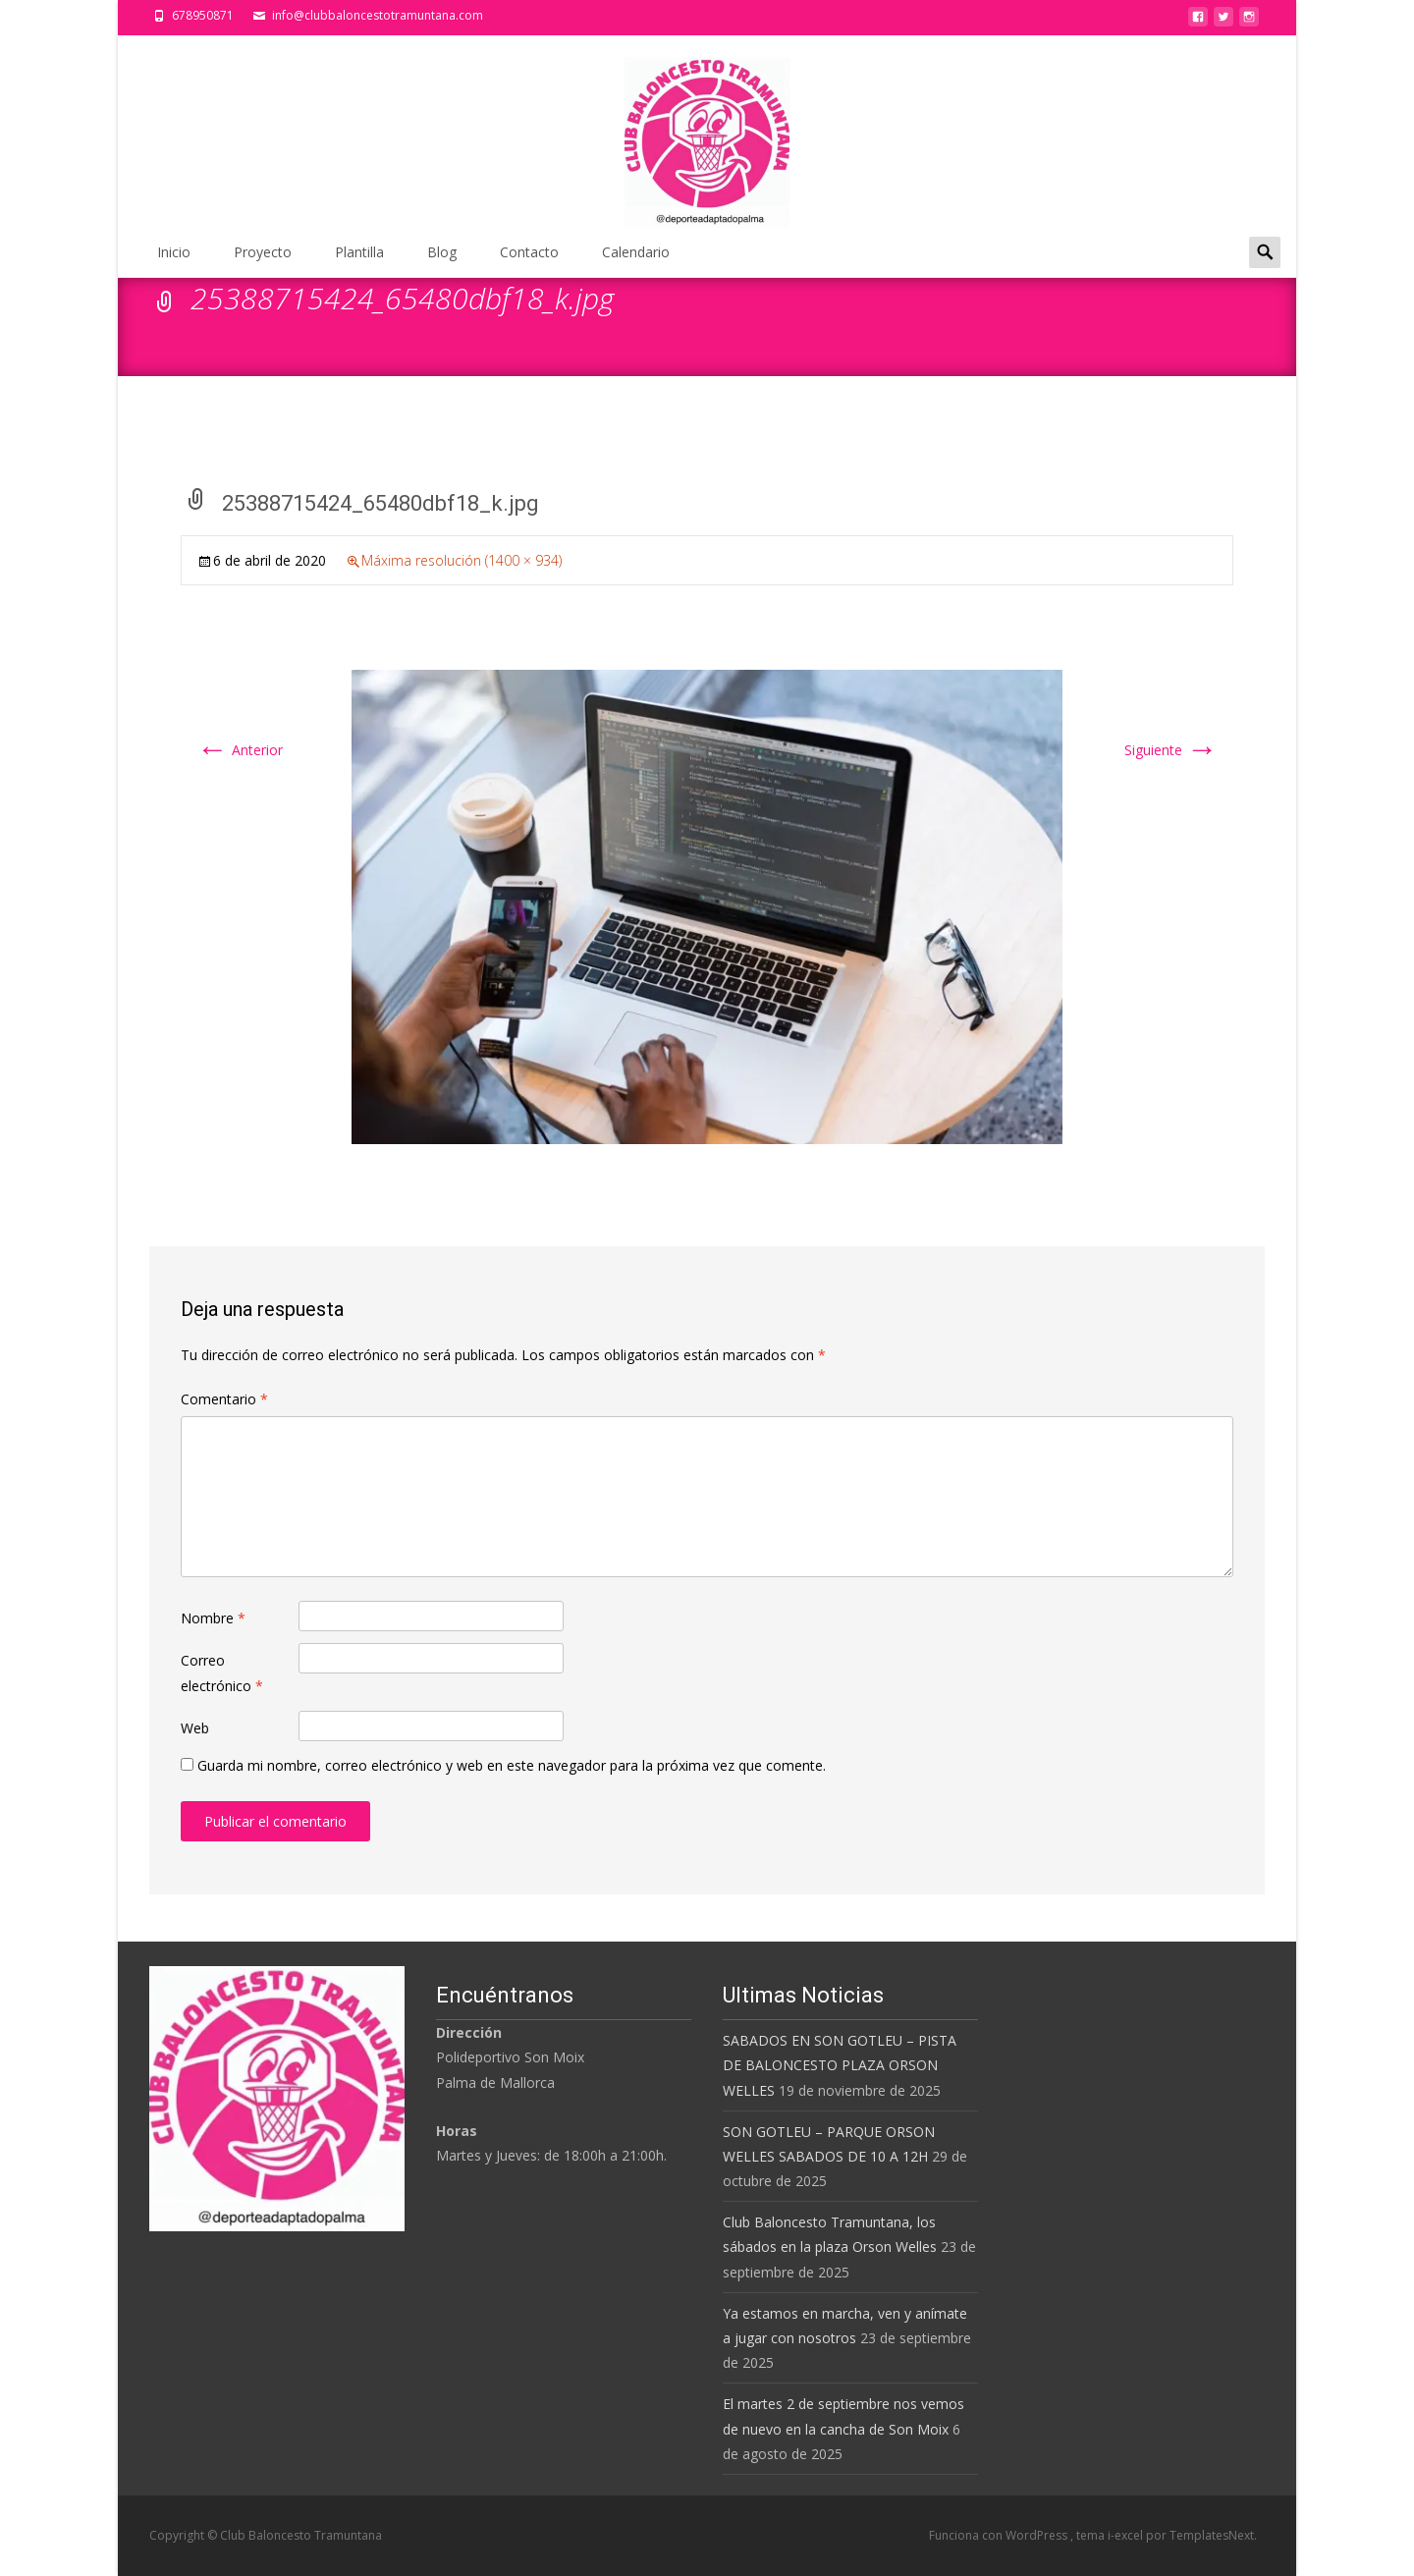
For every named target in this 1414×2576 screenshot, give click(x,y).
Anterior (239, 749)
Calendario (636, 252)
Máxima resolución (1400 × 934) (461, 560)
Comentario (224, 1399)
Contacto (529, 252)
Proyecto (263, 252)
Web (195, 1728)
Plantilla (359, 252)
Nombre (213, 1618)
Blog (442, 252)
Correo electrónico (222, 1672)
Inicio (173, 252)
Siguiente (1171, 749)
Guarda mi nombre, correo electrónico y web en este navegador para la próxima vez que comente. (511, 1765)
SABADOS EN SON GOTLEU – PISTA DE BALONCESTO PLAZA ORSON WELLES (839, 2065)
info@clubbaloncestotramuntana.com (377, 15)
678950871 (203, 15)
